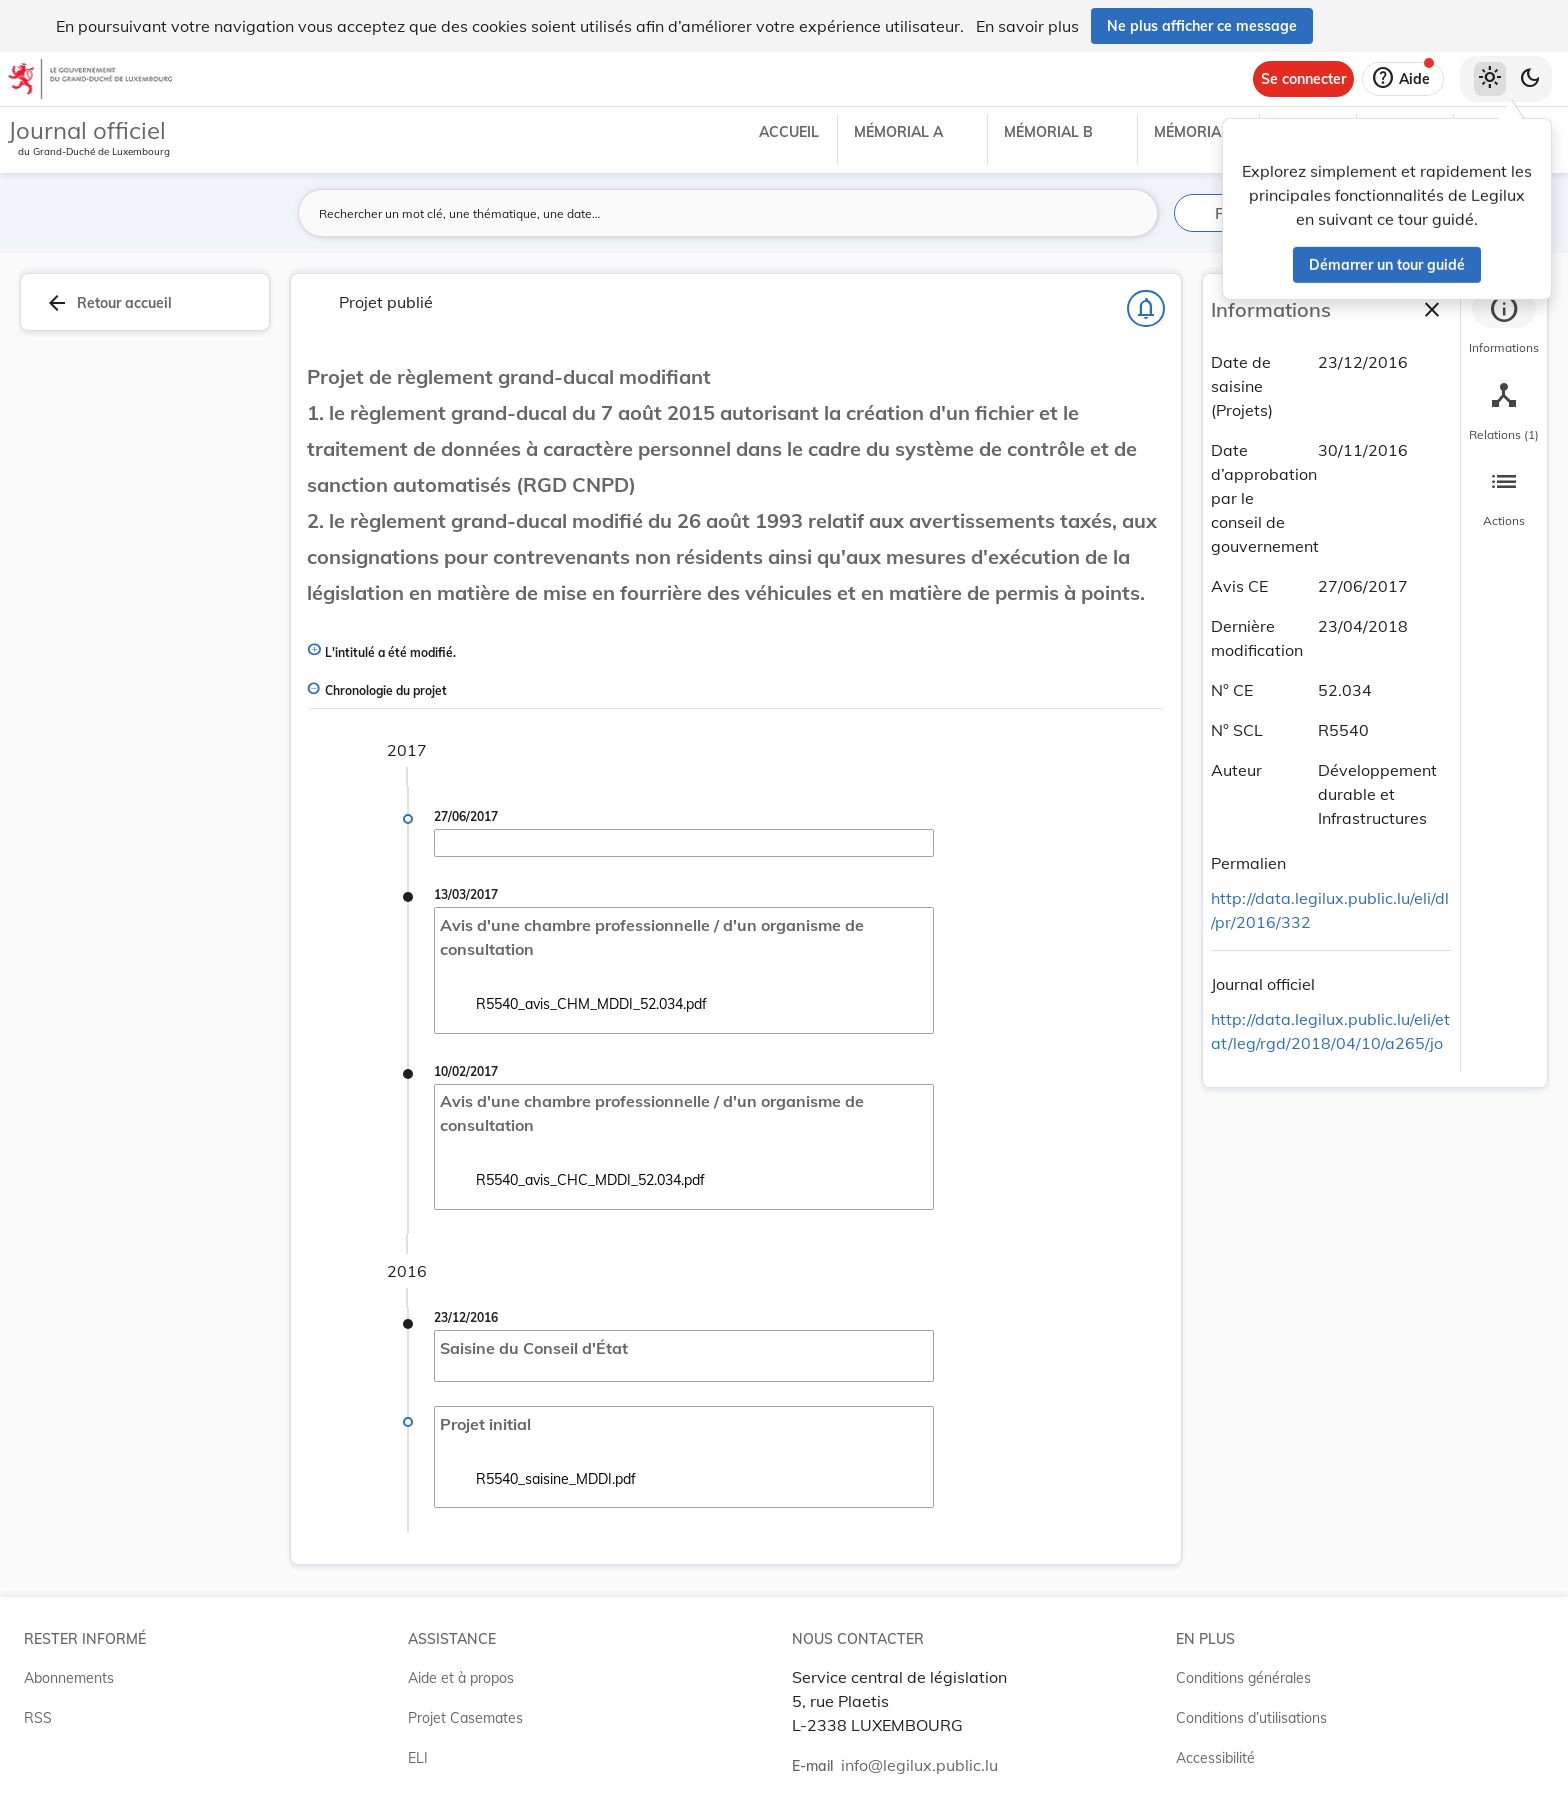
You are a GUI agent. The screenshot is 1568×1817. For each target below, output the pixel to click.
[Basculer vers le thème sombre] (1530, 79)
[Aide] (1403, 79)
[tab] (1504, 325)
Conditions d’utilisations (1251, 1718)
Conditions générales (1243, 1678)
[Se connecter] (1303, 79)
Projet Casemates (465, 1718)
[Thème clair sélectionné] (1490, 79)
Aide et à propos (461, 1678)
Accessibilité (1215, 1758)
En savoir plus (1027, 26)
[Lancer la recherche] (1131, 213)
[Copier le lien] (1314, 866)
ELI (418, 1758)
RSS (38, 1718)
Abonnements (69, 1678)
